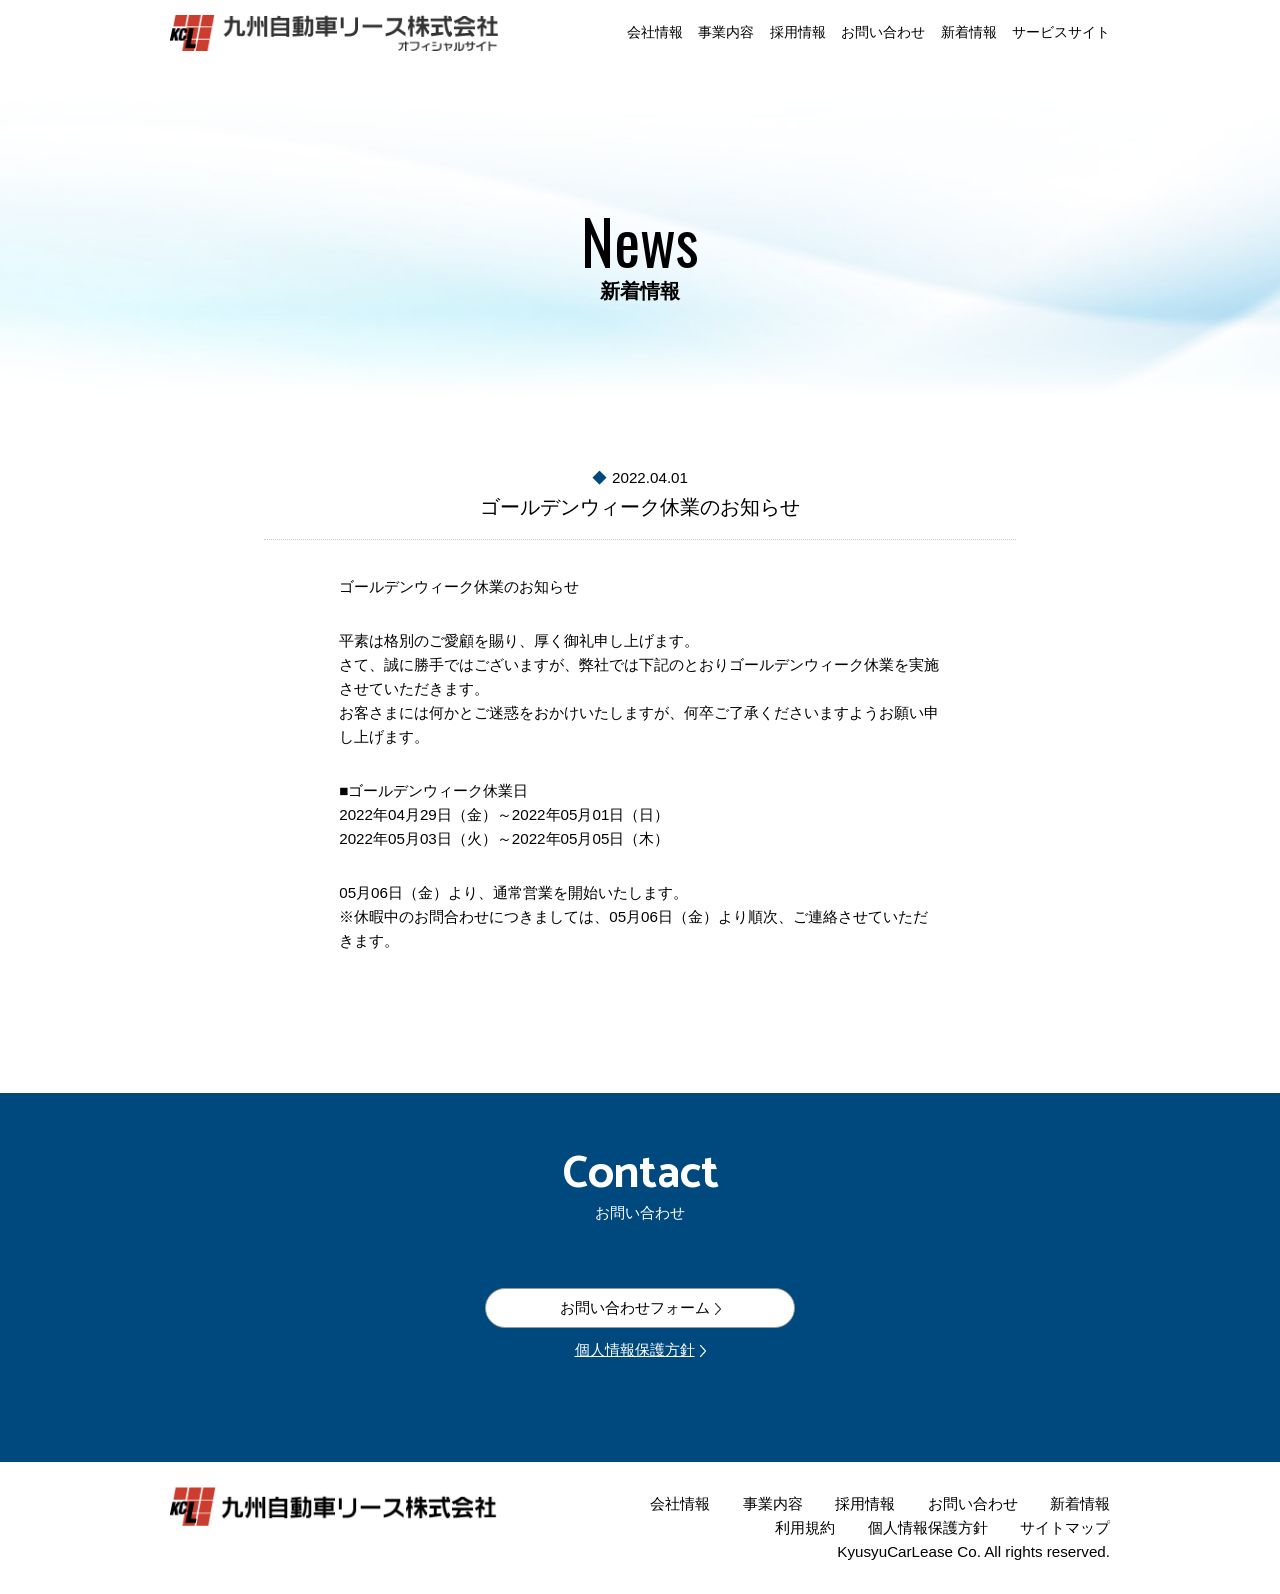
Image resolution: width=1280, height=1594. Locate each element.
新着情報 (969, 32)
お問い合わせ (883, 32)
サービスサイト (1061, 32)
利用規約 (805, 1527)
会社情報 (655, 32)
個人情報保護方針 (635, 1349)
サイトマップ (1065, 1527)
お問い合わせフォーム (635, 1307)
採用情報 (798, 32)
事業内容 (726, 32)
